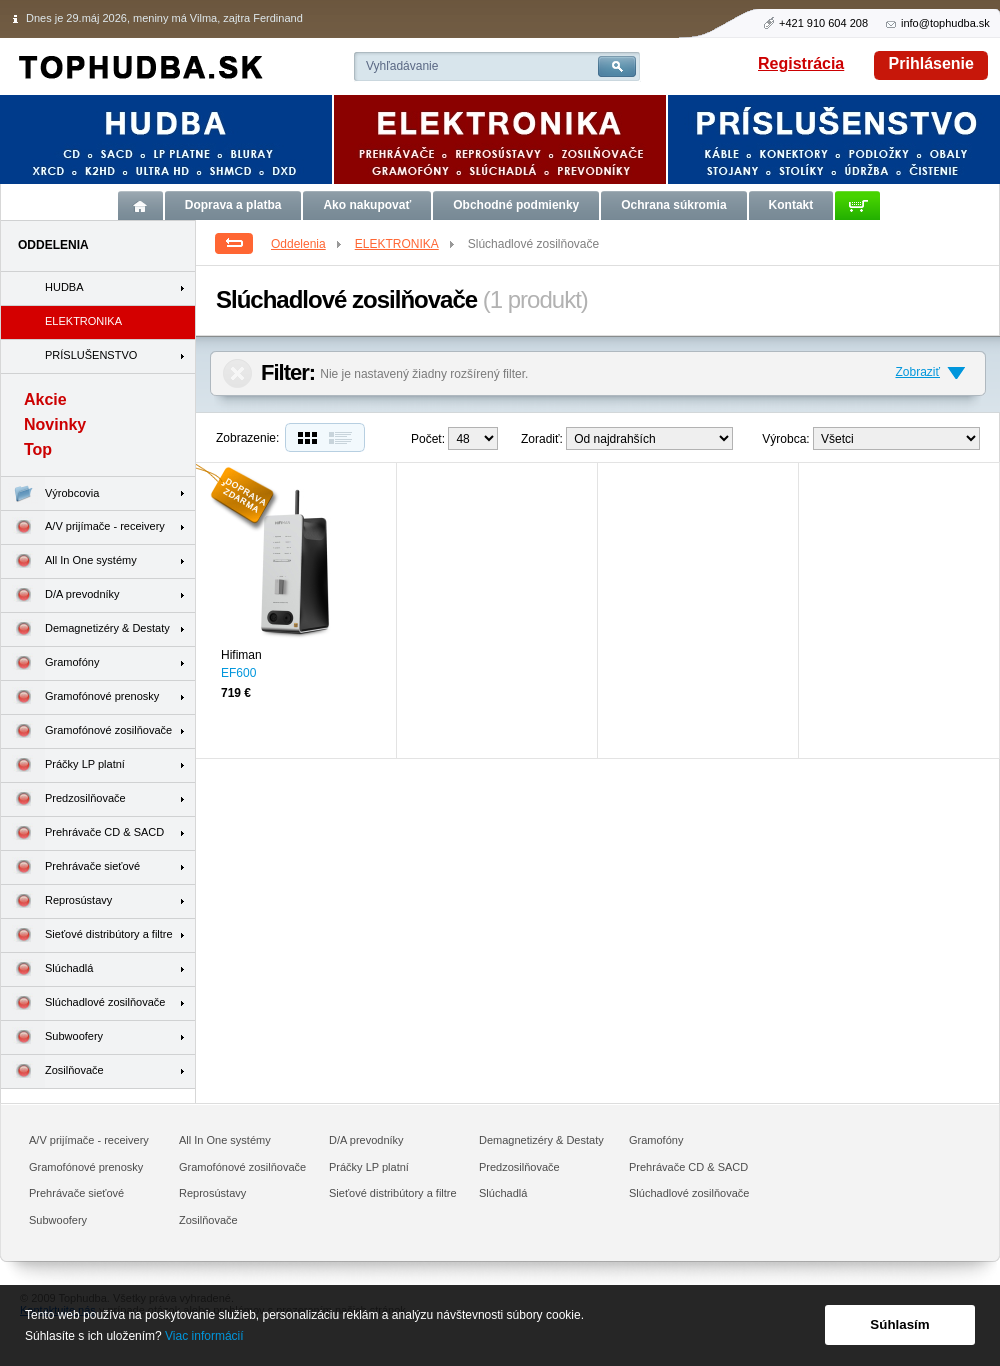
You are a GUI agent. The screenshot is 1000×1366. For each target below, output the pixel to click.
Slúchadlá (47, 969)
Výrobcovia (50, 493)
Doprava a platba (233, 205)
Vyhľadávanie (402, 66)
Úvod (140, 205)
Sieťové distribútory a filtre (87, 935)
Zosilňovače (52, 1071)
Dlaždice (305, 437)
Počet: (428, 439)
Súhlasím (899, 1324)
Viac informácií (204, 1336)
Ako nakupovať (367, 205)
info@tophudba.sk (945, 23)
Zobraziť (917, 372)
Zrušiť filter (237, 373)
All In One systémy (69, 561)
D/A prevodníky (60, 595)
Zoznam (345, 437)
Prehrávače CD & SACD (82, 833)
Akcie (45, 399)
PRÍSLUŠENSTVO (91, 355)
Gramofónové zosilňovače (86, 731)
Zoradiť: (542, 439)
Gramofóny (50, 663)
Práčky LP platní (63, 765)
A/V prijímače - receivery (83, 527)
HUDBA (64, 287)
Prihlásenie (931, 63)
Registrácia (801, 63)
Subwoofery (52, 1037)
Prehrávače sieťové (70, 867)
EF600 (238, 673)
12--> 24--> (473, 438)
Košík (857, 205)
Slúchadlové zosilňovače (83, 1003)
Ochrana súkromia (673, 205)
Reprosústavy (56, 901)
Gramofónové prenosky (80, 697)
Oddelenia (307, 244)
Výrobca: (785, 439)
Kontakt (791, 205)
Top (38, 449)
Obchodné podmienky (516, 205)
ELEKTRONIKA (406, 244)
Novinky (55, 424)
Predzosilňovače (63, 799)
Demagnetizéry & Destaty (85, 629)
